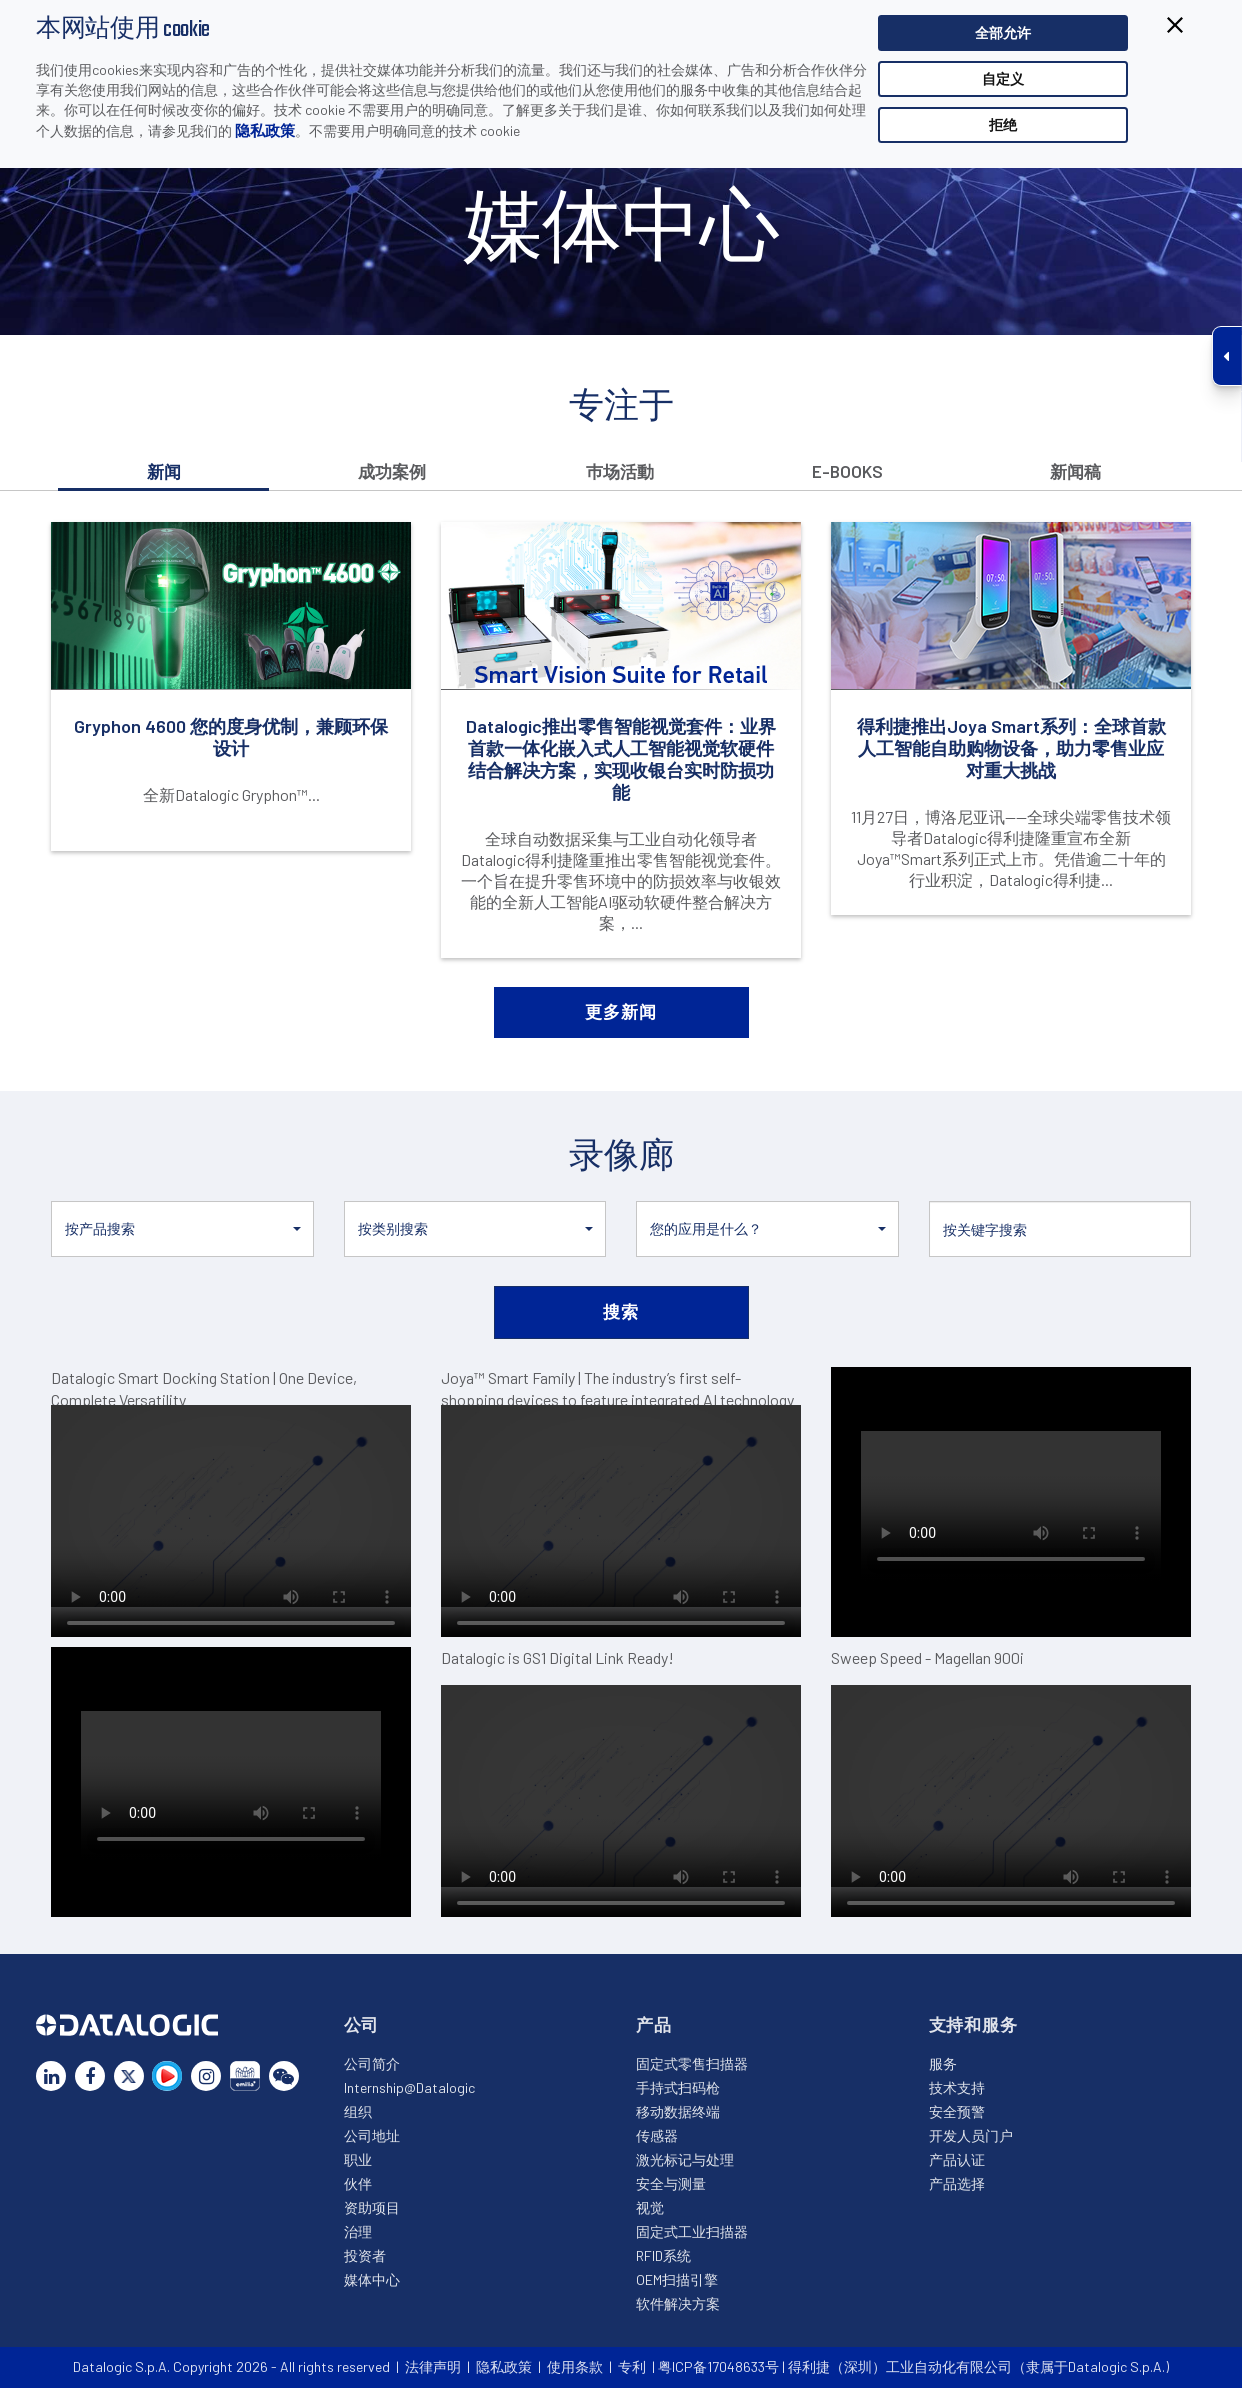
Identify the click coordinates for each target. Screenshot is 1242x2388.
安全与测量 (671, 2183)
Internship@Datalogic (409, 2087)
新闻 (164, 471)
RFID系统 (663, 2255)
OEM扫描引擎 (677, 2279)
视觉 (650, 2207)
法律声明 (433, 2366)
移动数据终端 (678, 2111)
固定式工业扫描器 (692, 2231)
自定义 (1003, 78)
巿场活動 (620, 471)
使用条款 (575, 2366)
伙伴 (358, 2183)
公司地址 (372, 2135)
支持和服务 (973, 2024)
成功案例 (392, 471)
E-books (847, 471)
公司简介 (372, 2063)
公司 (362, 2024)
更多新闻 (620, 1011)
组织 (358, 2111)
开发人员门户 (971, 2135)
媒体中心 (372, 2279)
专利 (632, 2366)
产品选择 (957, 2183)
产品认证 (957, 2159)
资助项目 (372, 2207)
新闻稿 (1075, 471)
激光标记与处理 (685, 2159)
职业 (358, 2159)
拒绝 (1003, 124)
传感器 (657, 2135)
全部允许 (1003, 32)
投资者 (365, 2255)
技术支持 (957, 2087)
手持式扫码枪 (678, 2087)
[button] (182, 1229)
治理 (358, 2231)
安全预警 (957, 2111)
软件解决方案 (678, 2303)
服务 (943, 2063)
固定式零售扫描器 (692, 2063)
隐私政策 (265, 130)
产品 (654, 2024)
